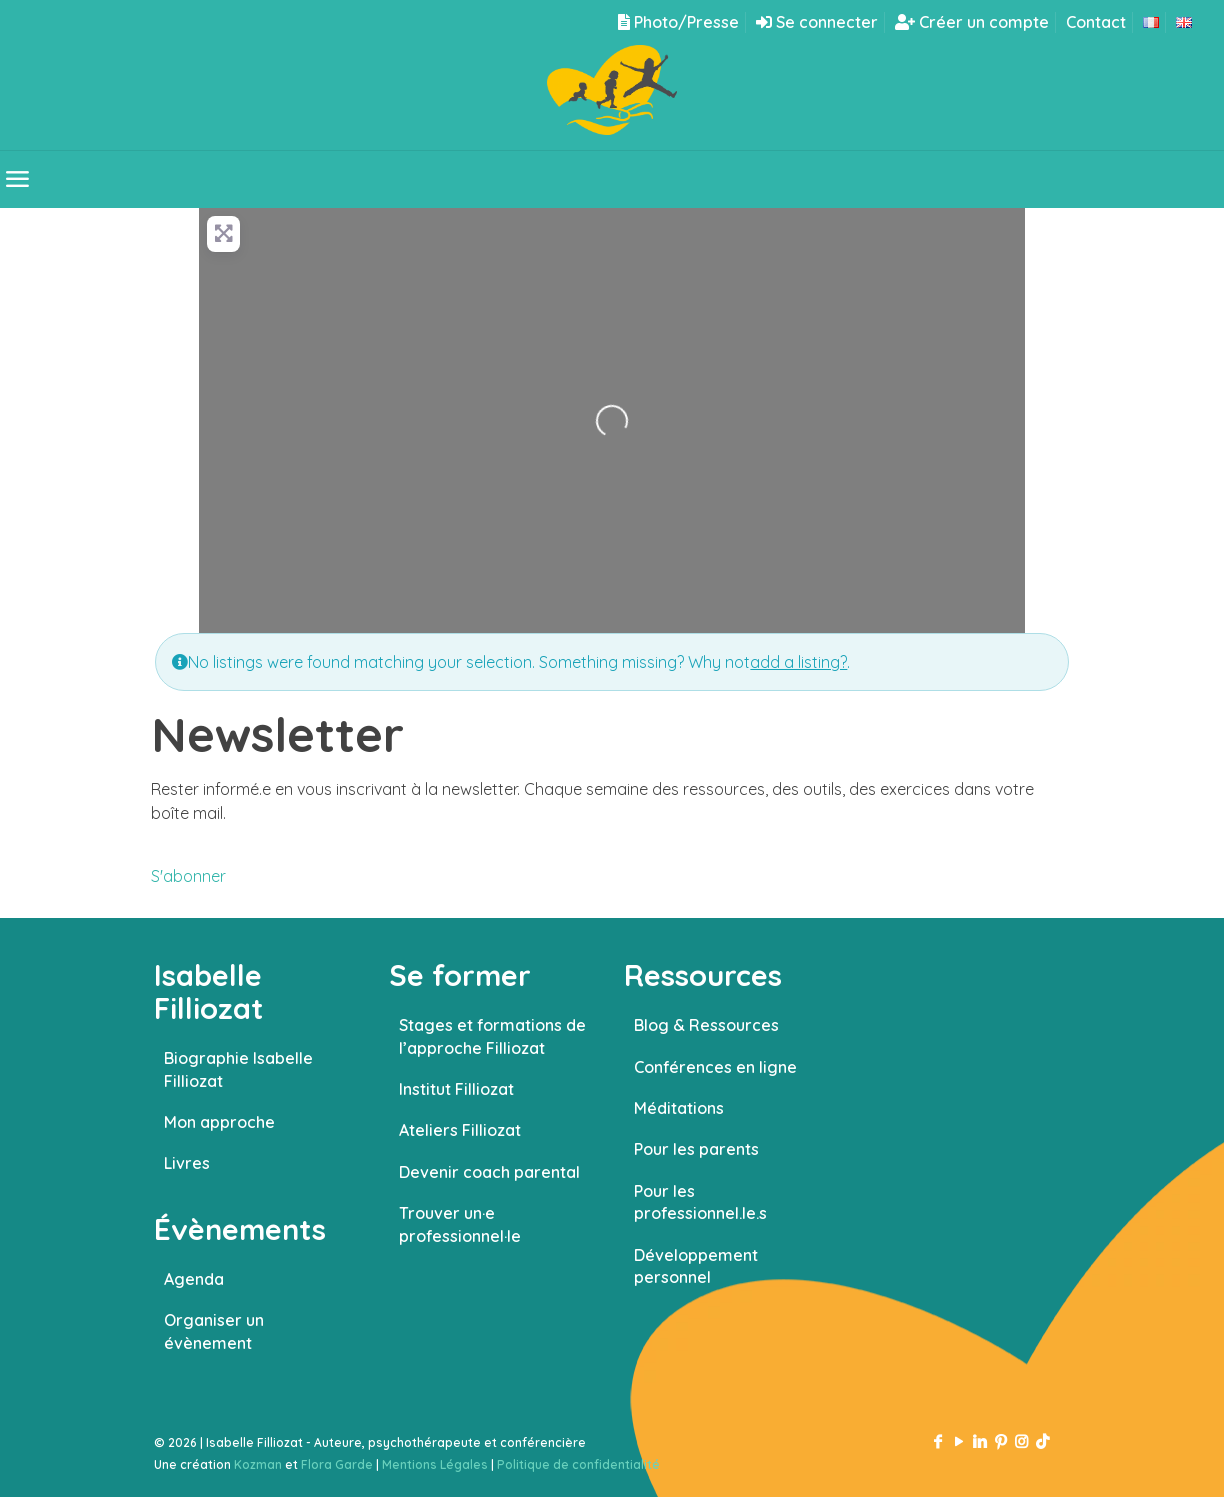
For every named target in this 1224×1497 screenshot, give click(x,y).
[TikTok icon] (1042, 1441)
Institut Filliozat (456, 1089)
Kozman (258, 1464)
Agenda (194, 1279)
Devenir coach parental (489, 1172)
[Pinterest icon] (1000, 1441)
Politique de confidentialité (578, 1464)
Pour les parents (696, 1149)
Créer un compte (972, 22)
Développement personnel (696, 1266)
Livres (187, 1163)
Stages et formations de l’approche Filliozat (492, 1036)
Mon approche (219, 1122)
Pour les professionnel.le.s (700, 1202)
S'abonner (188, 876)
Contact (1096, 22)
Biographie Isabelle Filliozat (238, 1069)
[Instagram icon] (1021, 1441)
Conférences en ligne (715, 1067)
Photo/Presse (678, 22)
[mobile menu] (17, 179)
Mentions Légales (435, 1464)
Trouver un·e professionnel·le (460, 1224)
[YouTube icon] (958, 1441)
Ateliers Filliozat (460, 1130)
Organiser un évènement (214, 1331)
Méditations (679, 1108)
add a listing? (798, 662)
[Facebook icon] (937, 1441)
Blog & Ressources (706, 1025)
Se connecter (817, 22)
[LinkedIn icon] (979, 1441)
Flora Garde (337, 1464)
